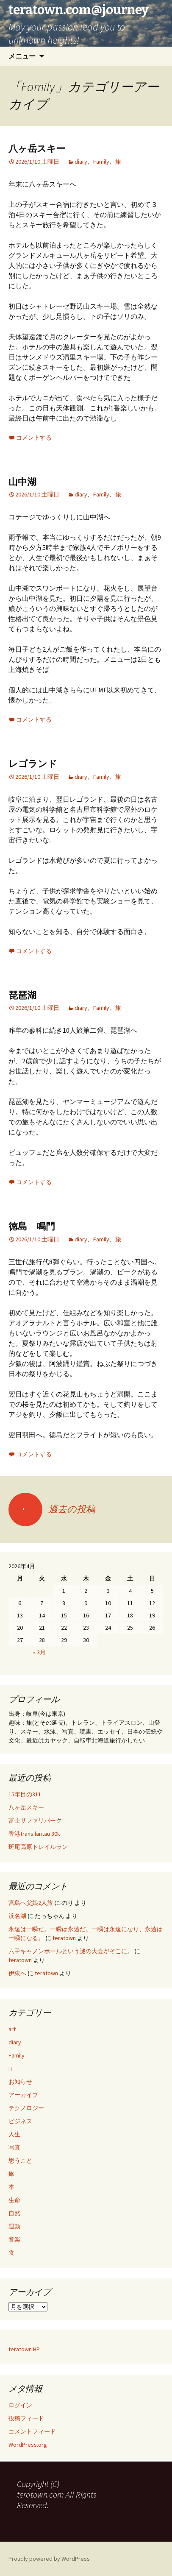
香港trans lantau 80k (34, 1833)
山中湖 (22, 482)
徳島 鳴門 (31, 1226)
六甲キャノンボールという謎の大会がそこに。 (70, 1951)
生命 (14, 2200)
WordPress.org (27, 2444)
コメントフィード (32, 2431)
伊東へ (17, 1973)
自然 (14, 2213)
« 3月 (39, 1652)
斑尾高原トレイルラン (38, 1847)
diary (81, 161)
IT (10, 2068)
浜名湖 (17, 1916)
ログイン (20, 2405)
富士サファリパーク (35, 1820)
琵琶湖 (22, 995)
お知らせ (20, 2081)
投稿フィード (26, 2418)
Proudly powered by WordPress (49, 2558)
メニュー (22, 56)
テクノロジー (26, 2108)
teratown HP (24, 2349)
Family (101, 161)
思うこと (20, 2160)
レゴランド (32, 763)
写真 (14, 2147)
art (12, 2029)
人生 (14, 2134)
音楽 (14, 2239)
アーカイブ (23, 2095)
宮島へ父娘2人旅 (30, 1903)
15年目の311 (24, 1794)
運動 (14, 2226)
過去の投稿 (51, 1509)
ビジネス (20, 2121)
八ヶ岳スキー (37, 148)
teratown (64, 1938)
